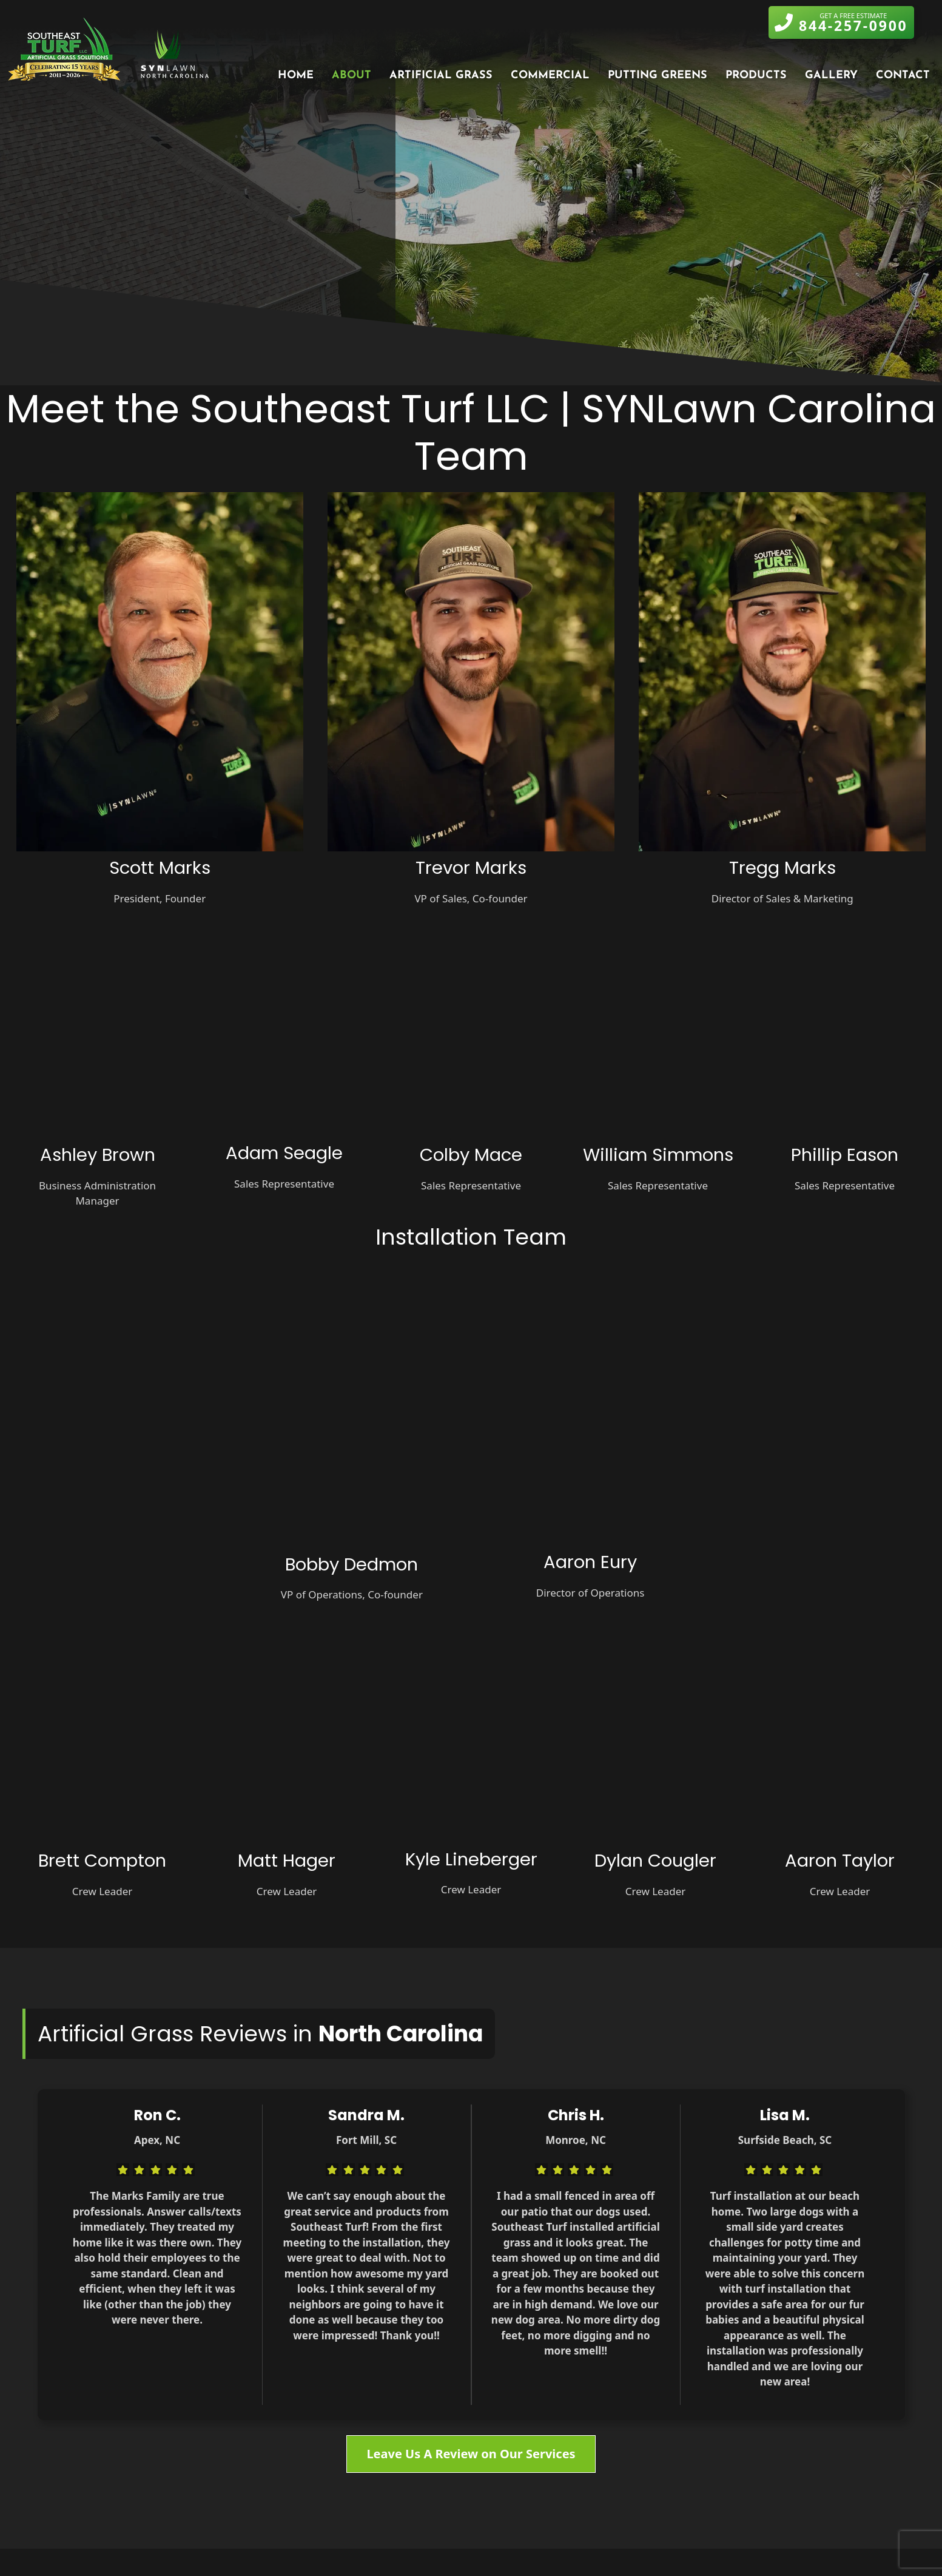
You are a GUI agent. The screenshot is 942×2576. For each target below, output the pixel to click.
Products (756, 75)
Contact (903, 75)
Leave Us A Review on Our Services (470, 2454)
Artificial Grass (441, 75)
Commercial (550, 75)
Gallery (831, 75)
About (351, 75)
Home (296, 75)
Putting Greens (657, 75)
